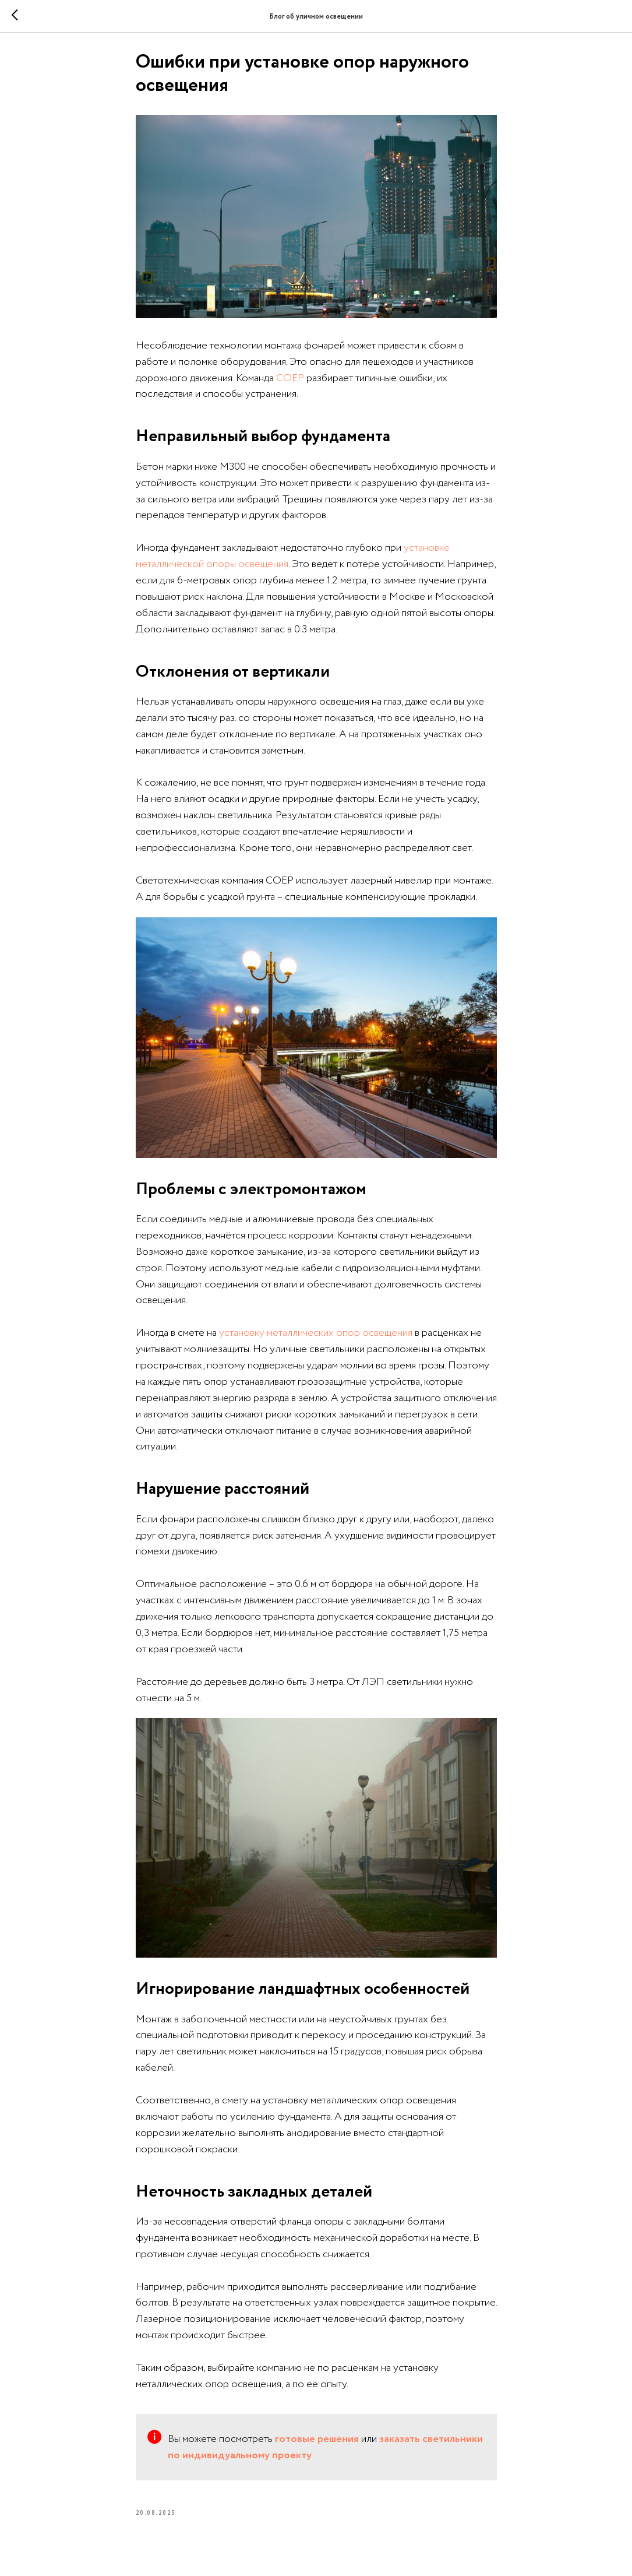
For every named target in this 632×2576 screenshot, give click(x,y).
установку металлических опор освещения (315, 1337)
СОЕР (290, 381)
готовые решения (317, 2442)
